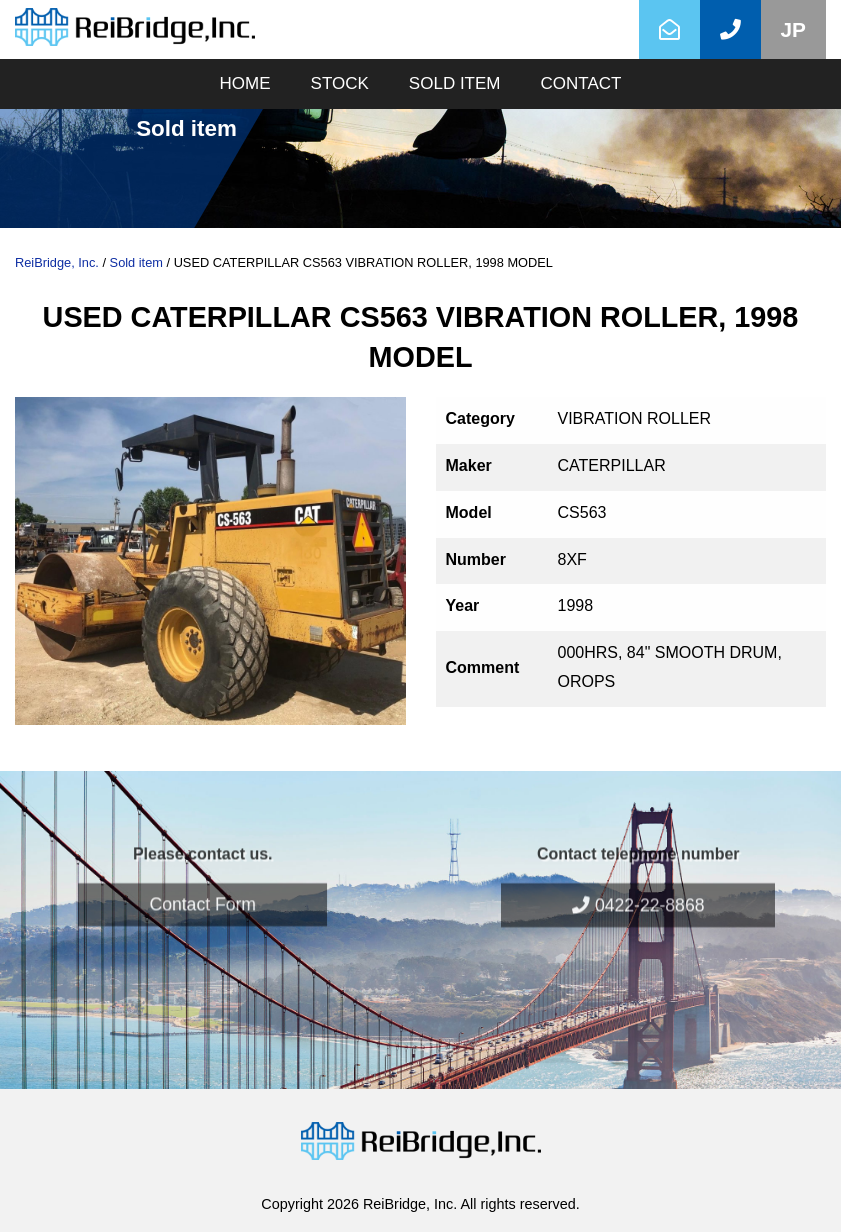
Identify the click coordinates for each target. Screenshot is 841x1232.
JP (793, 29)
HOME (245, 83)
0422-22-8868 (638, 881)
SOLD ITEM (455, 83)
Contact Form (202, 880)
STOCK (340, 83)
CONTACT (580, 83)
